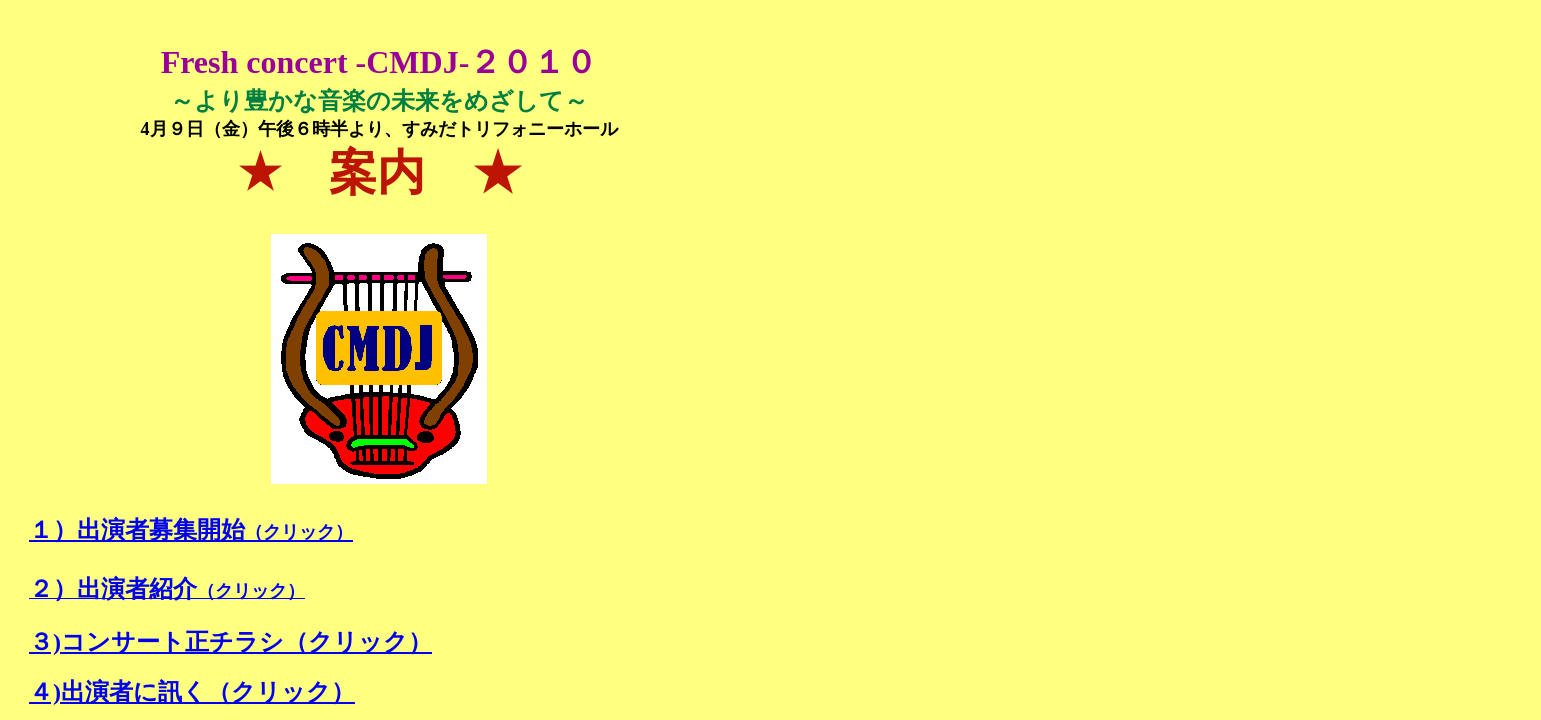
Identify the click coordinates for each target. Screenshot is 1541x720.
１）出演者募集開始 (191, 530)
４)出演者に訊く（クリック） (192, 692)
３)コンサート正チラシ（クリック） (230, 642)
